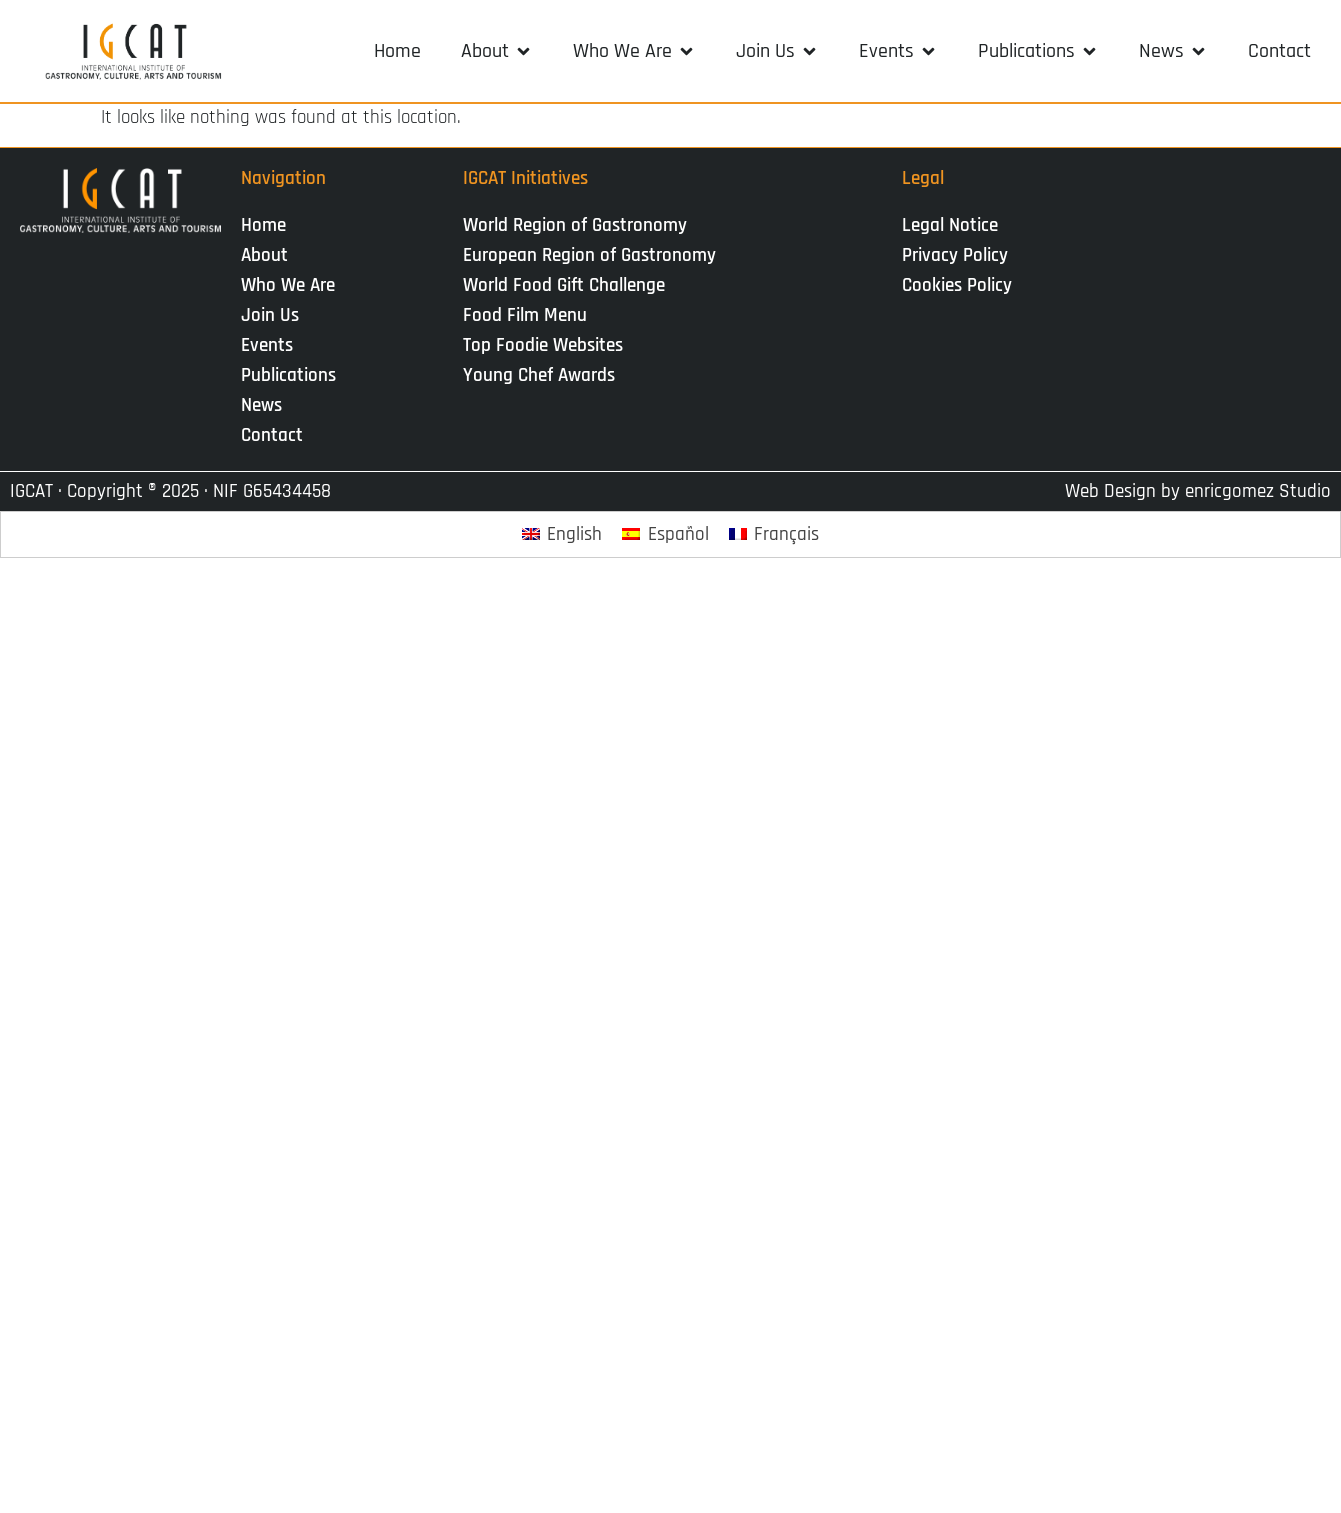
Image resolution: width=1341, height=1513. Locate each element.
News (266, 405)
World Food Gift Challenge (564, 285)
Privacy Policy (955, 255)
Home (263, 225)
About (269, 255)
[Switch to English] (562, 534)
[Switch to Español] (665, 534)
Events (272, 345)
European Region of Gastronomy (589, 255)
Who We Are (293, 285)
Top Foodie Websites (543, 345)
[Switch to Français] (774, 534)
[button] (497, 51)
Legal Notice (950, 225)
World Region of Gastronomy (575, 225)
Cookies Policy (957, 285)
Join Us (275, 315)
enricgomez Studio (1258, 491)
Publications (293, 375)
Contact (272, 435)
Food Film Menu (525, 315)
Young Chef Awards (539, 375)
